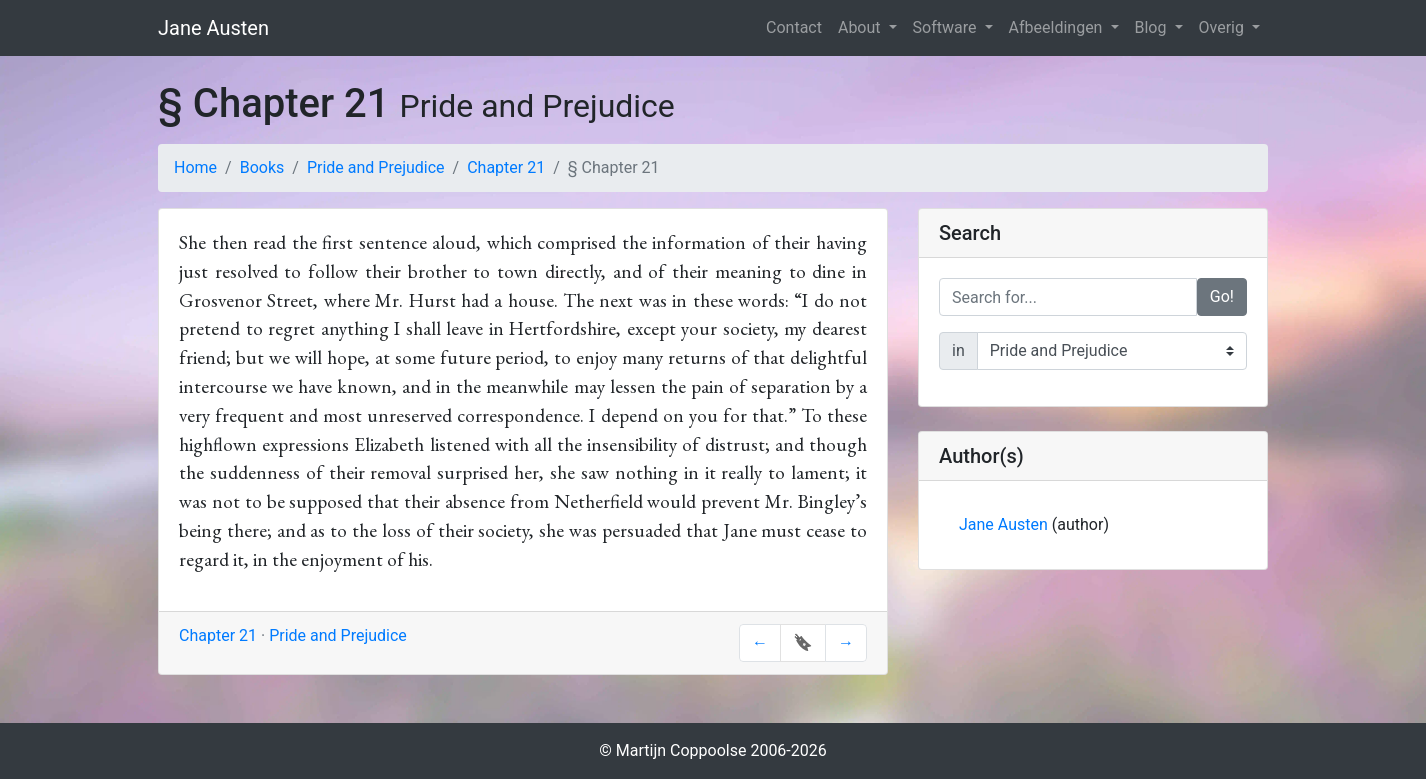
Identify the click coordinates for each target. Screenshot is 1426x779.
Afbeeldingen (1058, 27)
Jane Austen (213, 28)
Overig (1223, 27)
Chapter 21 (506, 167)
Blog (1153, 27)
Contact (794, 27)
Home (195, 167)
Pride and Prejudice (376, 167)
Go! (1222, 296)
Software (947, 27)
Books (262, 167)
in (958, 350)
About (861, 27)
